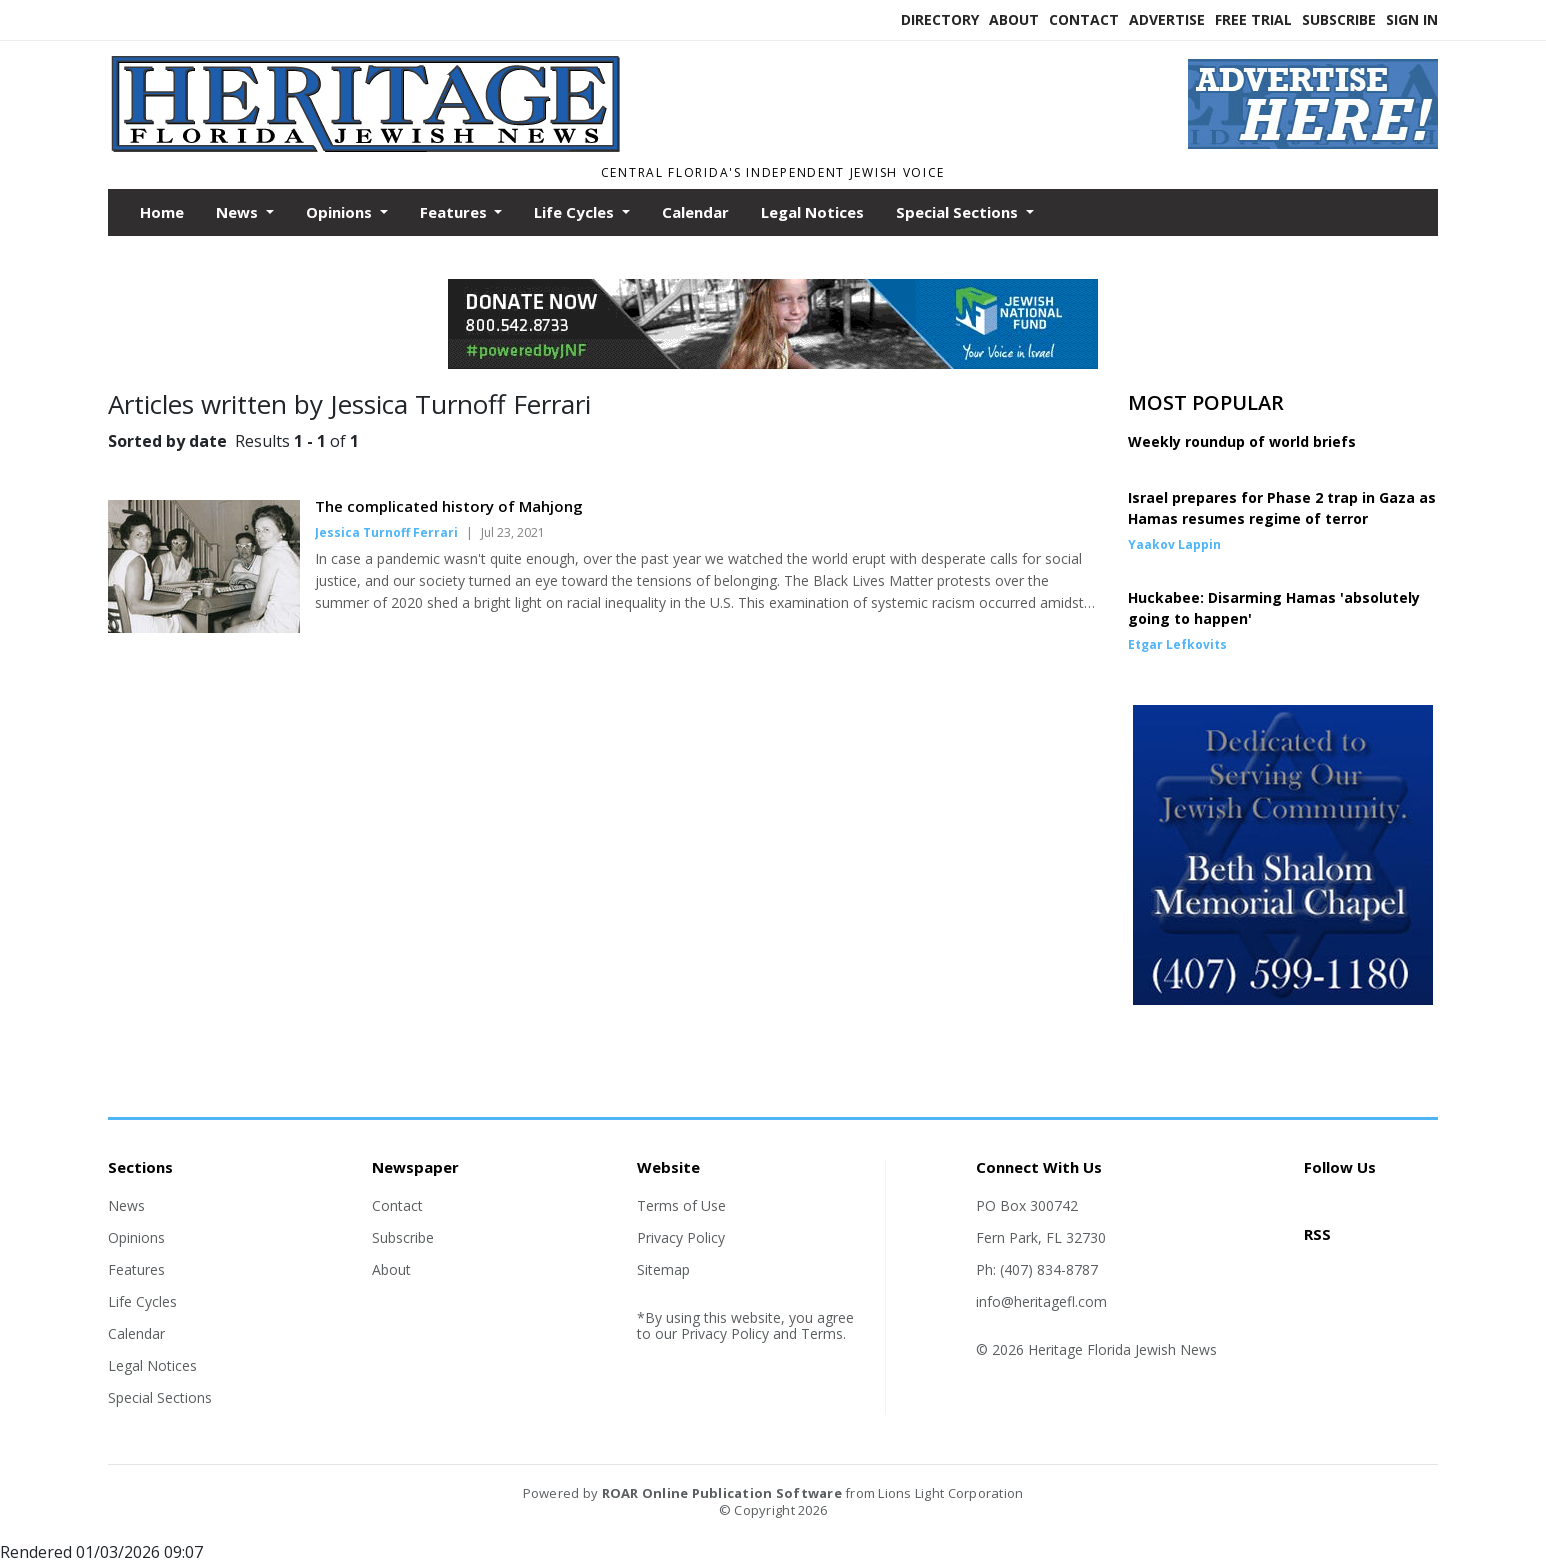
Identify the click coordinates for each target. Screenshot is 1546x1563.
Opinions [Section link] (136, 1237)
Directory (940, 19)
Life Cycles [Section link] (142, 1301)
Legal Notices (812, 212)
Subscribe (1339, 19)
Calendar (695, 212)
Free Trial (1253, 19)
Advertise (1167, 19)
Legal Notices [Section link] (152, 1365)
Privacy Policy (681, 1237)
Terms (822, 1333)
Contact (1084, 19)
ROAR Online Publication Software (722, 1493)
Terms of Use (681, 1205)
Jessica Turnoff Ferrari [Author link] (386, 532)
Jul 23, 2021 (513, 532)
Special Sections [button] (959, 212)
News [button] (239, 212)
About (1014, 19)
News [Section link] (126, 1205)
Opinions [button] (341, 212)
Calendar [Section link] (136, 1333)
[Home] (603, 148)
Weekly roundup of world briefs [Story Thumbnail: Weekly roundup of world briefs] (1242, 441)
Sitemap (663, 1269)
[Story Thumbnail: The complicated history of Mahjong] (204, 627)
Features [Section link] (136, 1269)
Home (162, 212)
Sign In (1412, 19)
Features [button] (455, 212)
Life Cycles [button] (576, 212)
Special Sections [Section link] (160, 1397)
